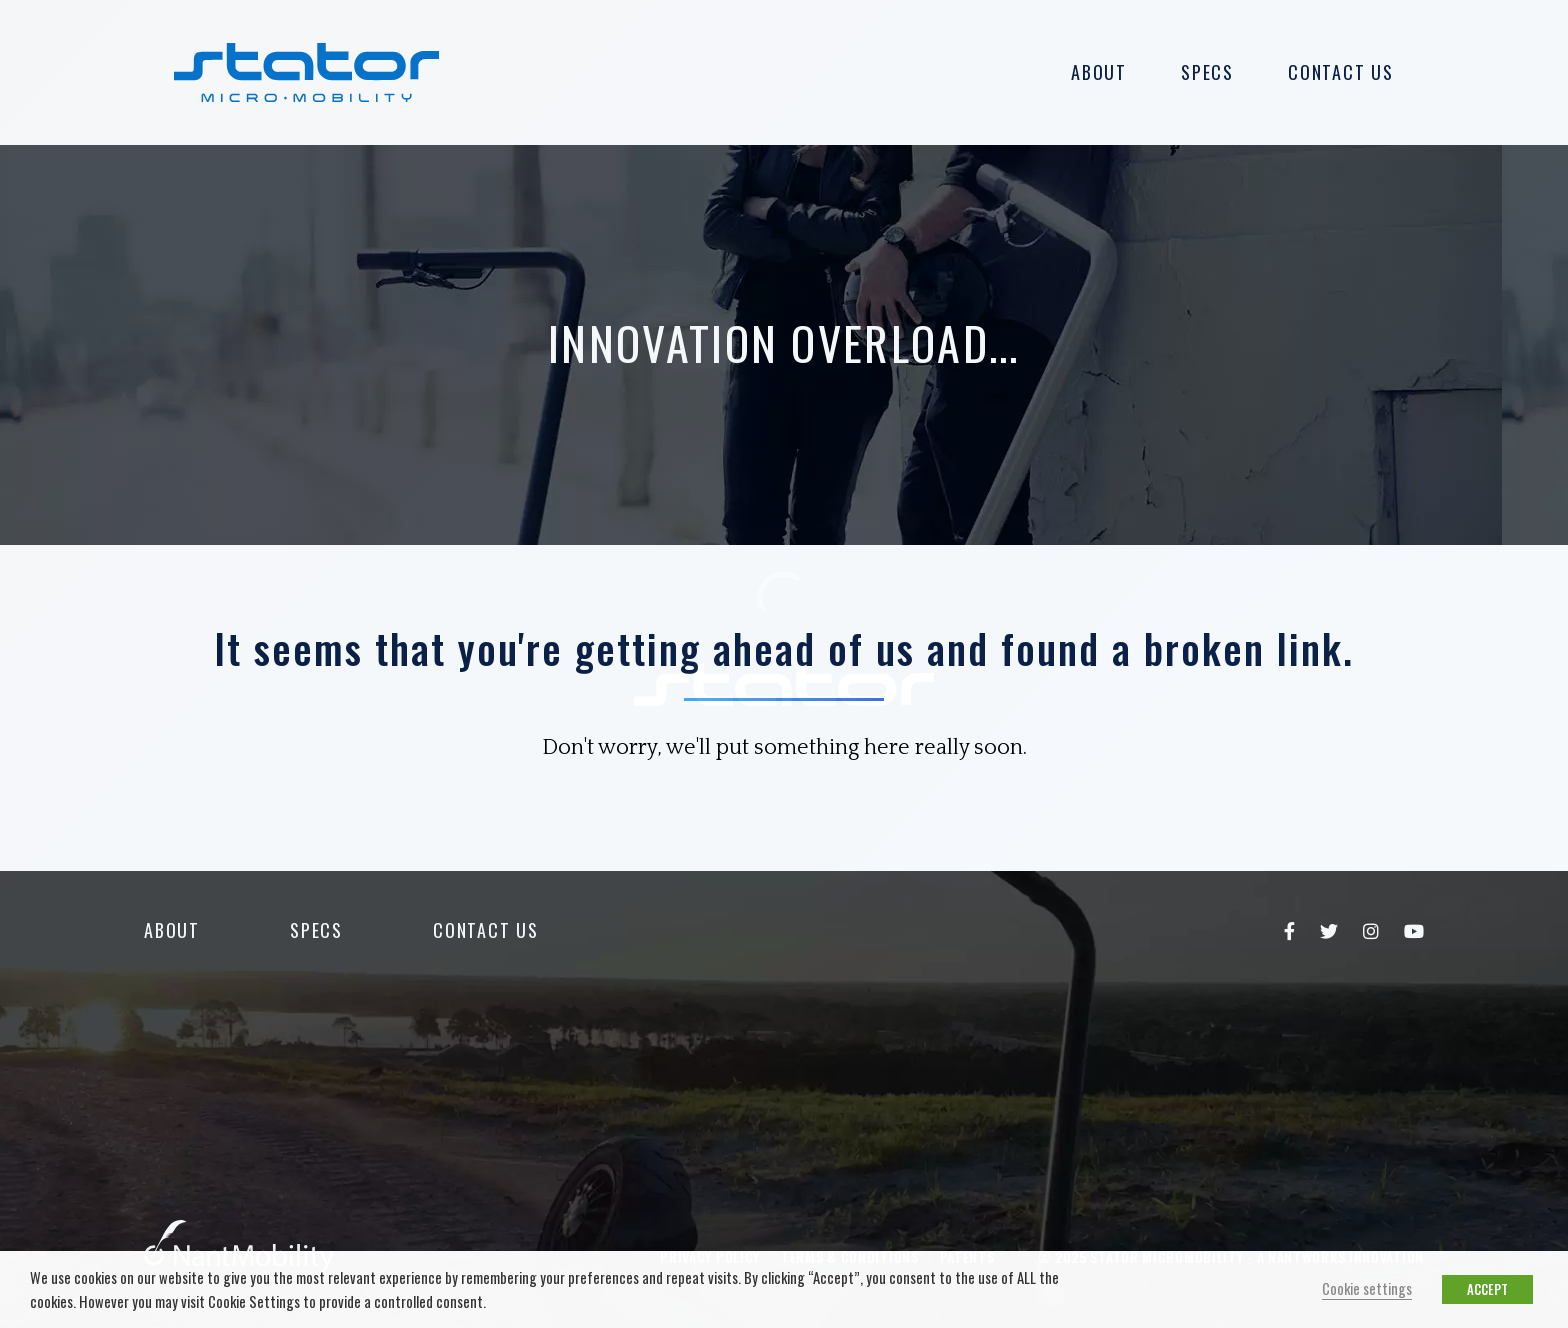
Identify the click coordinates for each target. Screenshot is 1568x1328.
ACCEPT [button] (1487, 1289)
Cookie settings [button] (1367, 1288)
